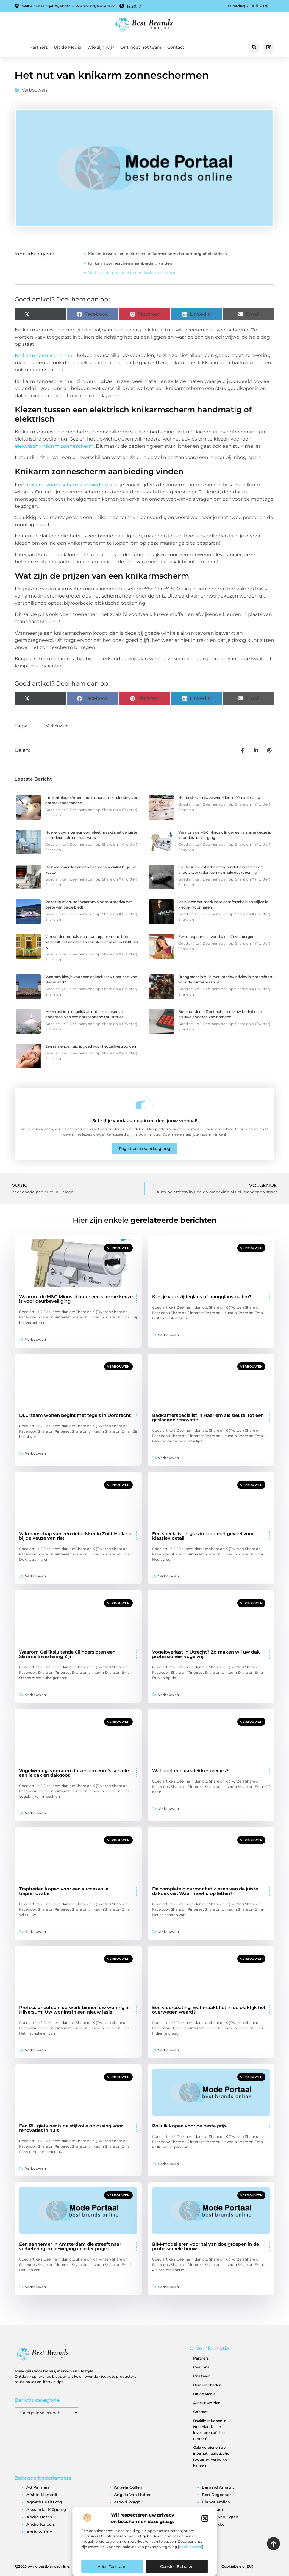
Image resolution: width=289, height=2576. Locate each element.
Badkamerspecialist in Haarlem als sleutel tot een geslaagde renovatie (208, 1417)
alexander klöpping (46, 2509)
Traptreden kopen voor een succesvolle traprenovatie (63, 1891)
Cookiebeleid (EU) (237, 2566)
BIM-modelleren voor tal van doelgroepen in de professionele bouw (205, 2246)
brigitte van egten (220, 2516)
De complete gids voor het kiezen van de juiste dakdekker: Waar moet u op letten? (205, 1891)
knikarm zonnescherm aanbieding (67, 485)
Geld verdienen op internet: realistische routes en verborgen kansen (211, 2456)
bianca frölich (216, 2502)
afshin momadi (41, 2494)
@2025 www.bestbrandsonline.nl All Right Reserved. (61, 2566)
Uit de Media (67, 47)
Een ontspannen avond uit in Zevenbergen (216, 936)
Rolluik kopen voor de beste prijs (189, 2126)
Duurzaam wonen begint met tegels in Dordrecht (75, 1415)
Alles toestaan (112, 2566)
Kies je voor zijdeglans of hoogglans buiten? (201, 1296)
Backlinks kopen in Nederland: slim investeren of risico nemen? (210, 2429)
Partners (38, 47)
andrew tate (39, 2531)
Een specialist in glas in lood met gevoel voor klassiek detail (203, 1536)
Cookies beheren (177, 2566)
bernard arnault (218, 2487)
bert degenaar (216, 2494)
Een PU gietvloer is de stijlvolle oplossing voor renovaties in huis (71, 2128)
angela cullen (128, 2487)
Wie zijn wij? (100, 47)
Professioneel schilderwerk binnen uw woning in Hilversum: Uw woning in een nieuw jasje (74, 2010)
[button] (205, 2518)
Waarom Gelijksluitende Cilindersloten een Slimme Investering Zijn (67, 1654)
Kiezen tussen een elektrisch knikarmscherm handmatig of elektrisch (157, 253)
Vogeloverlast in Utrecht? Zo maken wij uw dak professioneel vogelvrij (206, 1654)
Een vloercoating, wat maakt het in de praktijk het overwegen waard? (208, 2010)
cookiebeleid (190, 2546)
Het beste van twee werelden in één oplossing (219, 797)
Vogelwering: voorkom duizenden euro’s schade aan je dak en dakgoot (74, 1773)
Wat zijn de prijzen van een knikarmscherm (131, 272)
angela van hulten (133, 2494)
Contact (175, 47)
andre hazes (39, 2516)
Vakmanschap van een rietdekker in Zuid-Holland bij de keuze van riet (75, 1536)
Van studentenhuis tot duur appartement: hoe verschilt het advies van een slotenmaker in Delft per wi (91, 942)
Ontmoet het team (140, 47)
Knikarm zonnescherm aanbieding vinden (130, 263)
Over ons (201, 2367)
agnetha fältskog (44, 2502)
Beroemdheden (207, 2385)
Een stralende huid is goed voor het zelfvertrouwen (90, 1046)
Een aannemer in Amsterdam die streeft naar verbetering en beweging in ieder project (70, 2246)
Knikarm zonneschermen (45, 355)
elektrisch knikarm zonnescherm (54, 446)
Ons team (202, 2376)
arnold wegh (127, 2502)
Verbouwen (34, 90)
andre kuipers (40, 2524)
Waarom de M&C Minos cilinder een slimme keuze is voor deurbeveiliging (76, 1299)
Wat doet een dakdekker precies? (190, 1770)
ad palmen (37, 2487)
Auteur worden (207, 2403)
